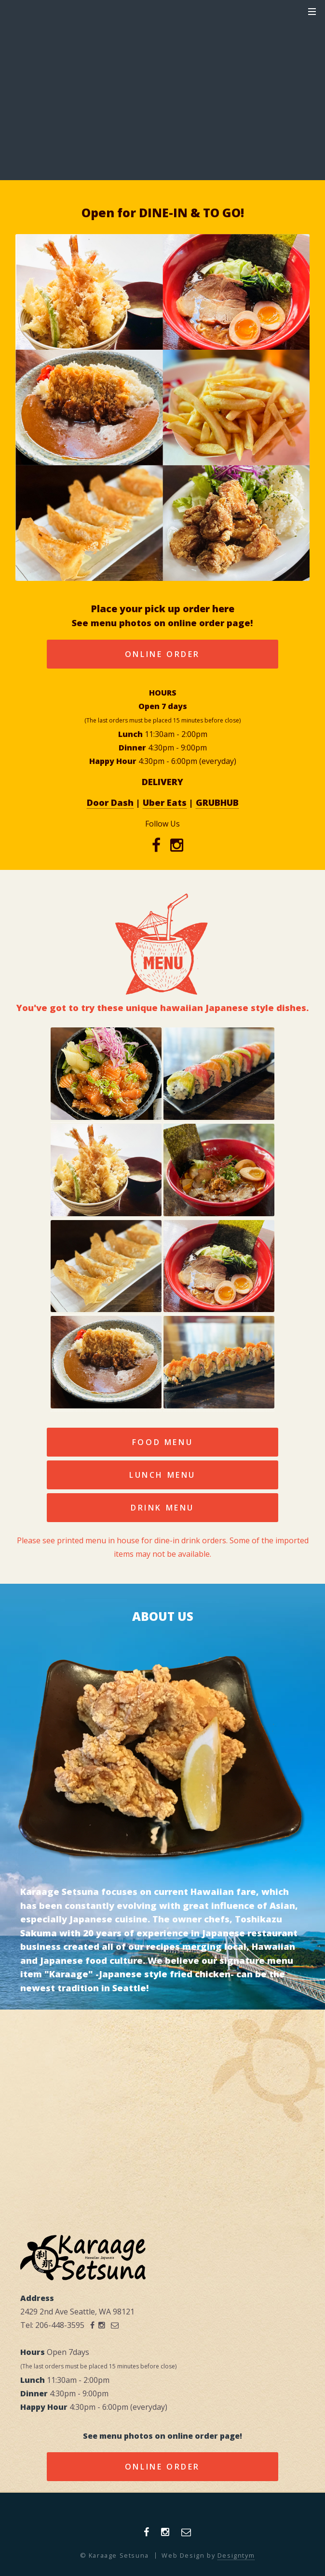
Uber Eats (165, 802)
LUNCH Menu (162, 1475)
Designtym (236, 2555)
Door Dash (110, 802)
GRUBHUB (217, 802)
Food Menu (162, 1442)
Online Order (162, 654)
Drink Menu (162, 1507)
